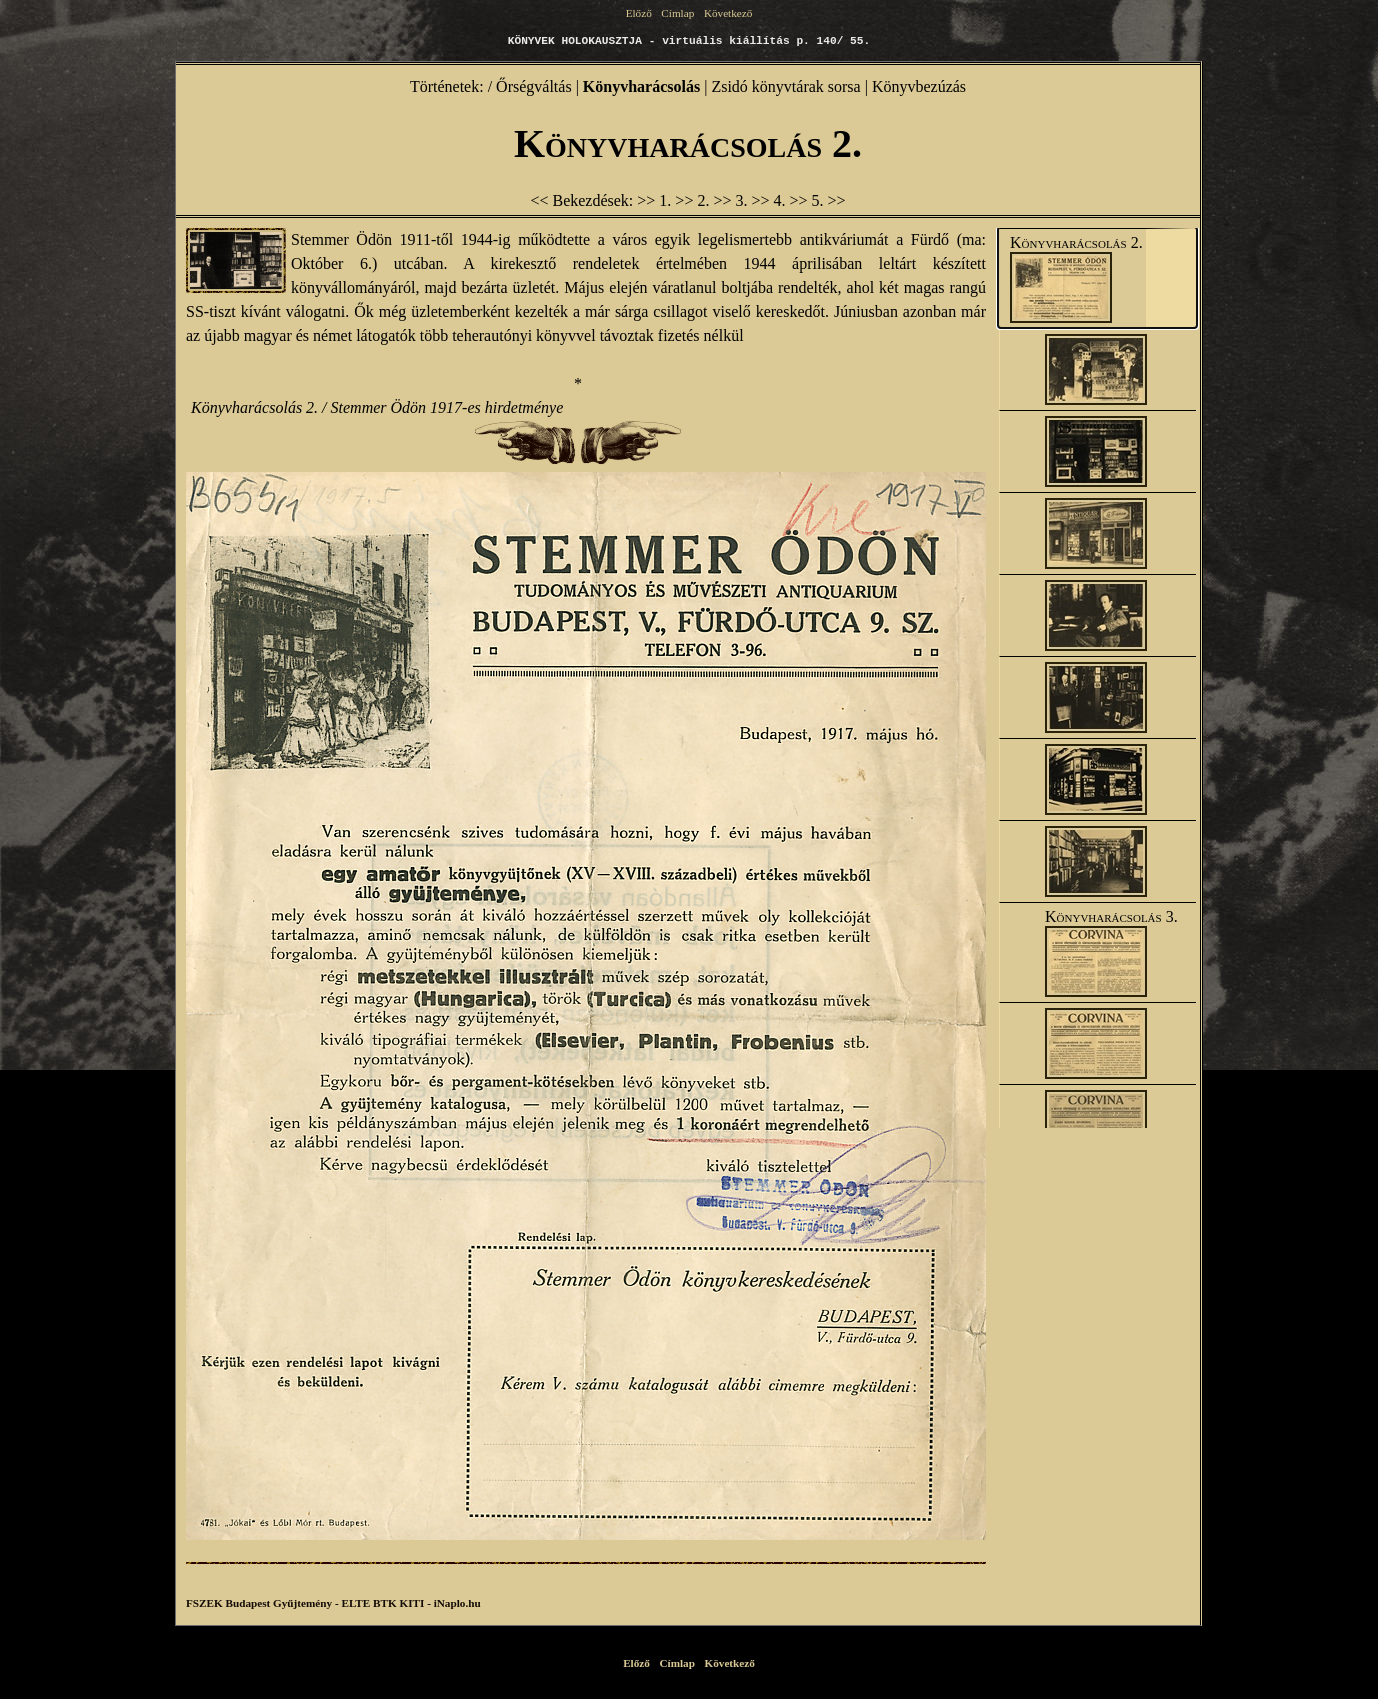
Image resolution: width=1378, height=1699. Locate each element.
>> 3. (732, 200)
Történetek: (447, 86)
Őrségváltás (534, 86)
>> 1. (656, 200)
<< (539, 200)
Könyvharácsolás (641, 86)
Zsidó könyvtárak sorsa (785, 86)
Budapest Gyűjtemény (278, 1603)
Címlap (678, 13)
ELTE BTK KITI (382, 1603)
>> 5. (809, 200)
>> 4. (770, 200)
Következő (726, 13)
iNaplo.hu (457, 1603)
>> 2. (694, 200)
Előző (640, 13)
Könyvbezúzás (919, 86)
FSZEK (204, 1603)
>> (837, 200)
